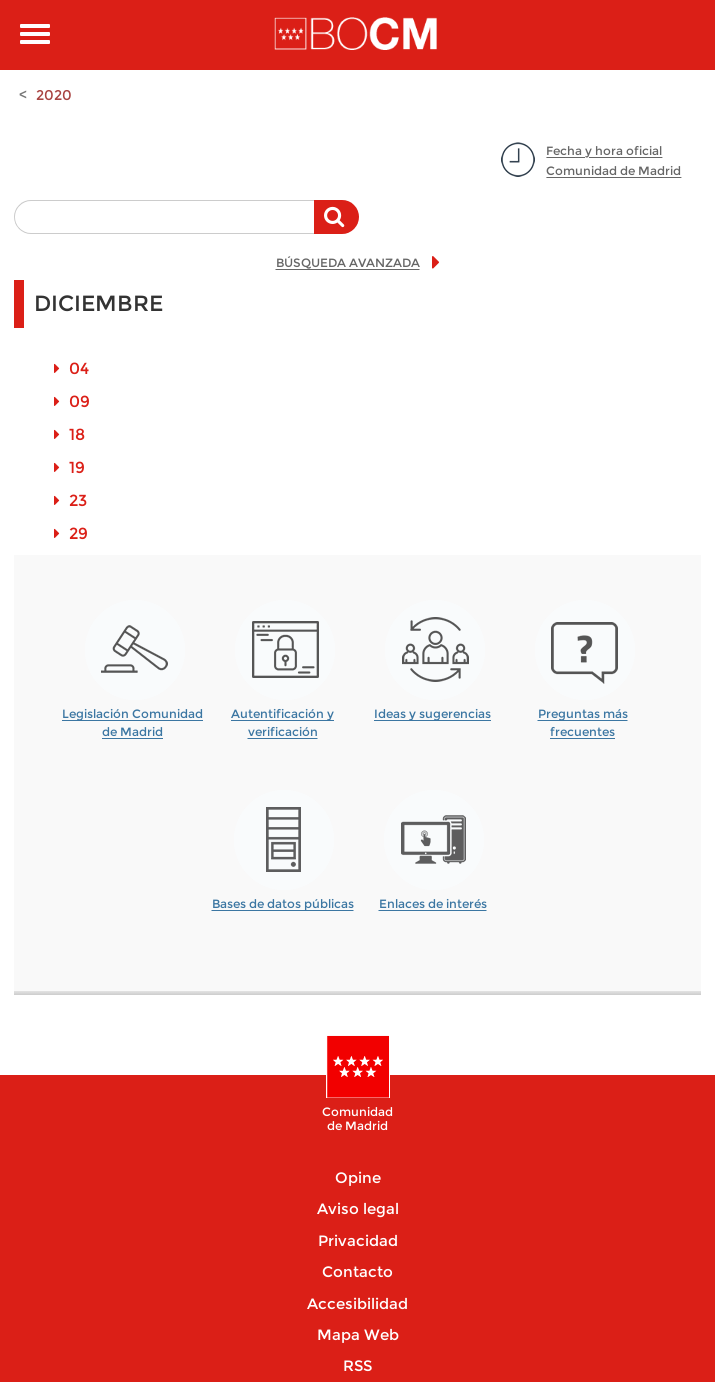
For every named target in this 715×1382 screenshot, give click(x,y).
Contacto (357, 1271)
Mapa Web (358, 1334)
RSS (357, 1365)
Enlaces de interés (433, 903)
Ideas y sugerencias (432, 713)
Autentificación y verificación (282, 715)
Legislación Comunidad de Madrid (132, 715)
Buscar (336, 227)
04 (79, 368)
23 (78, 500)
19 (77, 467)
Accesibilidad (357, 1303)
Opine (358, 1177)
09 (79, 401)
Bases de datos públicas (283, 903)
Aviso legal (358, 1208)
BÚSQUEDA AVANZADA (348, 262)
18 (77, 434)
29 (78, 533)
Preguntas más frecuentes (583, 715)
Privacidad (358, 1240)
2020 (54, 95)
